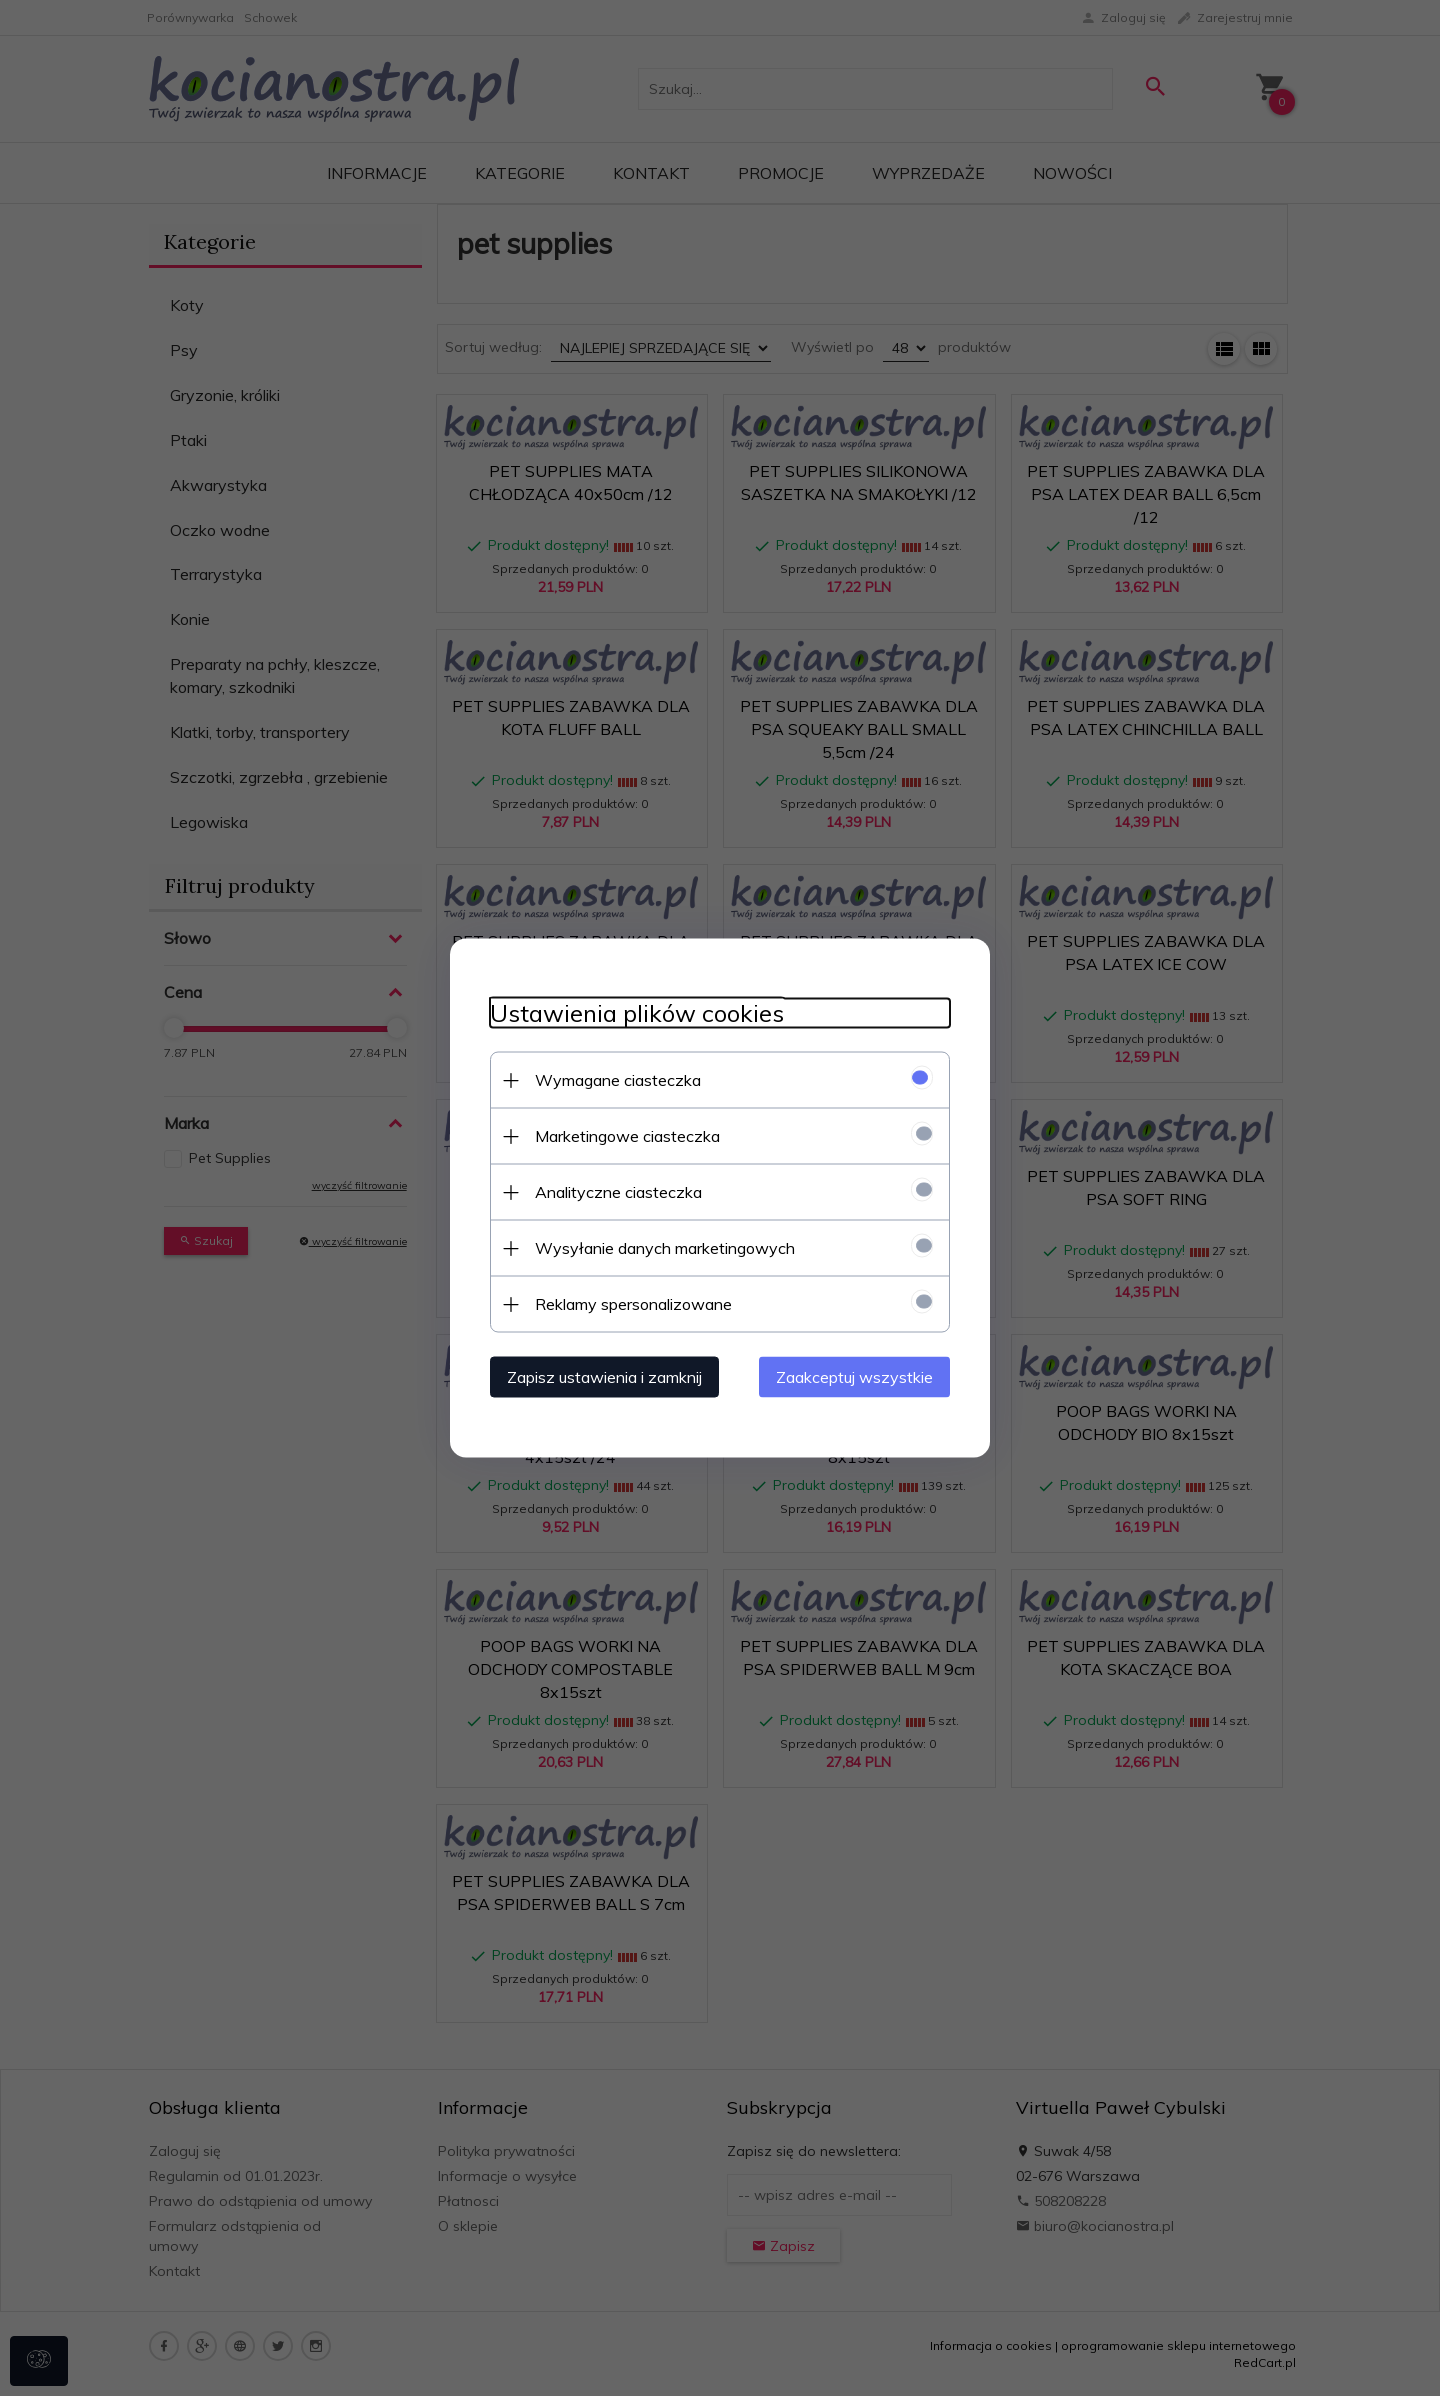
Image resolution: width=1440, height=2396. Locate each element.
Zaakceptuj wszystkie (854, 1377)
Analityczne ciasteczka (618, 1192)
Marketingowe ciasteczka (627, 1136)
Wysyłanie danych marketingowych (665, 1248)
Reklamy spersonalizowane (633, 1304)
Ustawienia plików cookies (637, 1013)
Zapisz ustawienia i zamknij (604, 1377)
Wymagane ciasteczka (618, 1080)
